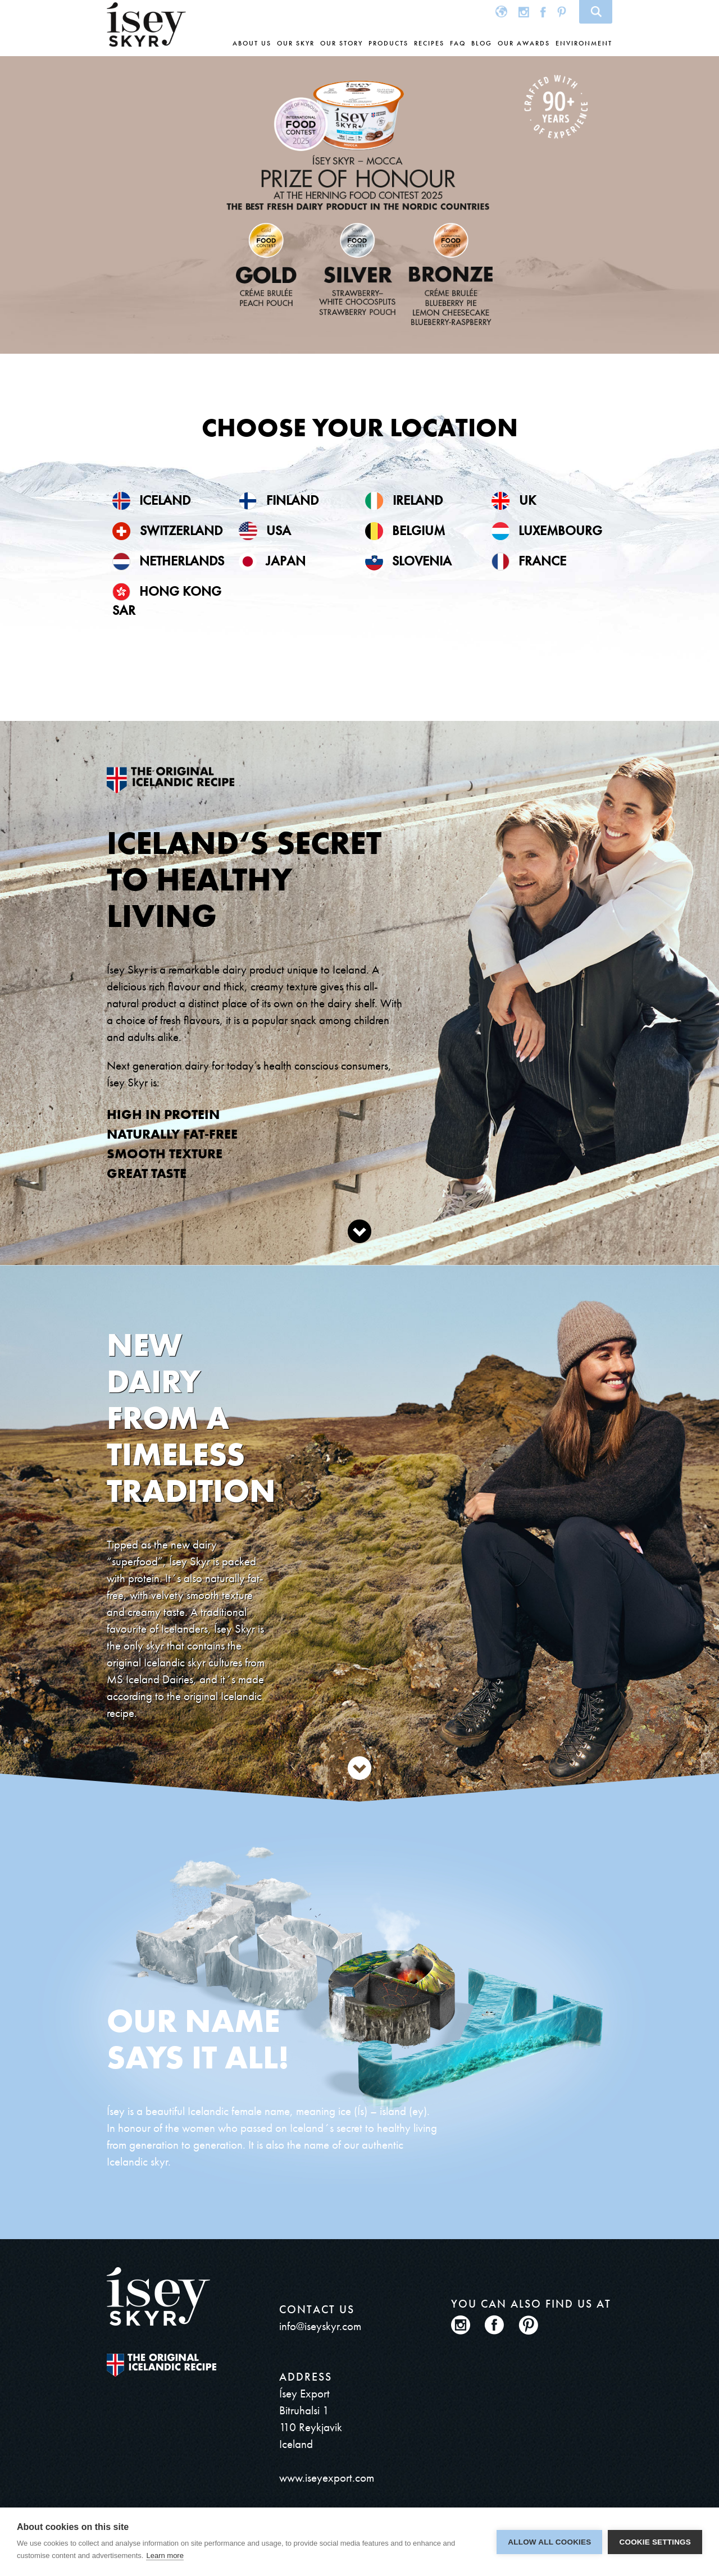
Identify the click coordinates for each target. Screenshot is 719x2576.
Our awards (524, 43)
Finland (278, 500)
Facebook (543, 11)
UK (514, 500)
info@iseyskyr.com (320, 2325)
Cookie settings (655, 2542)
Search (595, 12)
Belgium (405, 530)
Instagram (523, 11)
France (529, 560)
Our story (341, 43)
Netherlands (168, 560)
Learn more (164, 2555)
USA (265, 530)
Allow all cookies (549, 2542)
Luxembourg (547, 530)
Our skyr (296, 43)
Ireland (404, 500)
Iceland (151, 500)
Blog (481, 43)
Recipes (429, 43)
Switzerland (167, 530)
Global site (501, 11)
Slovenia (408, 560)
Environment (584, 43)
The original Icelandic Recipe (161, 2365)
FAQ (458, 43)
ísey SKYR (146, 24)
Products (388, 43)
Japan (272, 560)
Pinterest (561, 11)
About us (252, 43)
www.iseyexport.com (326, 2477)
